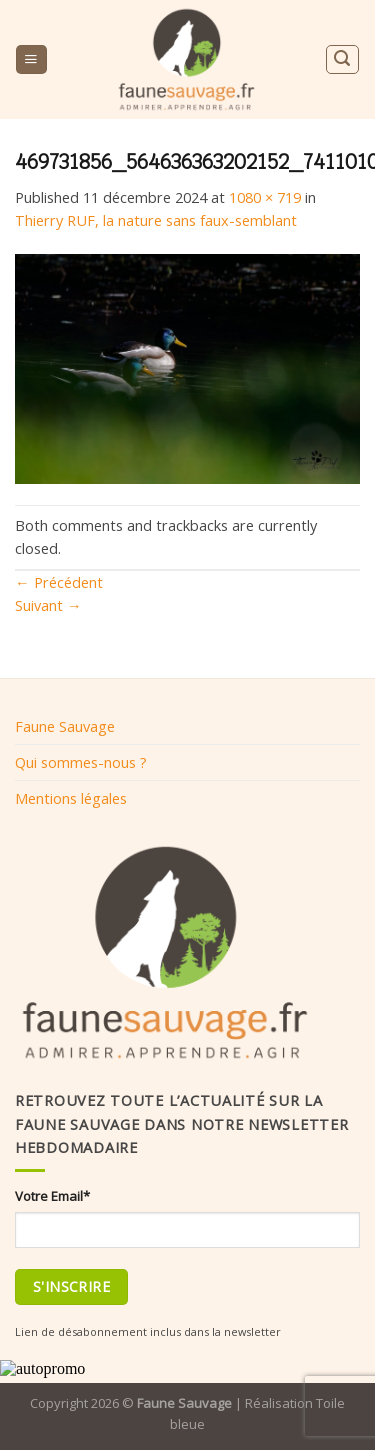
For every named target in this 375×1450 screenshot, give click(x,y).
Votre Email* (52, 1196)
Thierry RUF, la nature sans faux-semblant (156, 220)
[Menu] (31, 60)
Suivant (48, 605)
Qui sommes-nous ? (81, 762)
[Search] (342, 59)
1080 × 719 (265, 197)
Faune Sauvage (65, 726)
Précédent (59, 582)
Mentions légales (71, 798)
